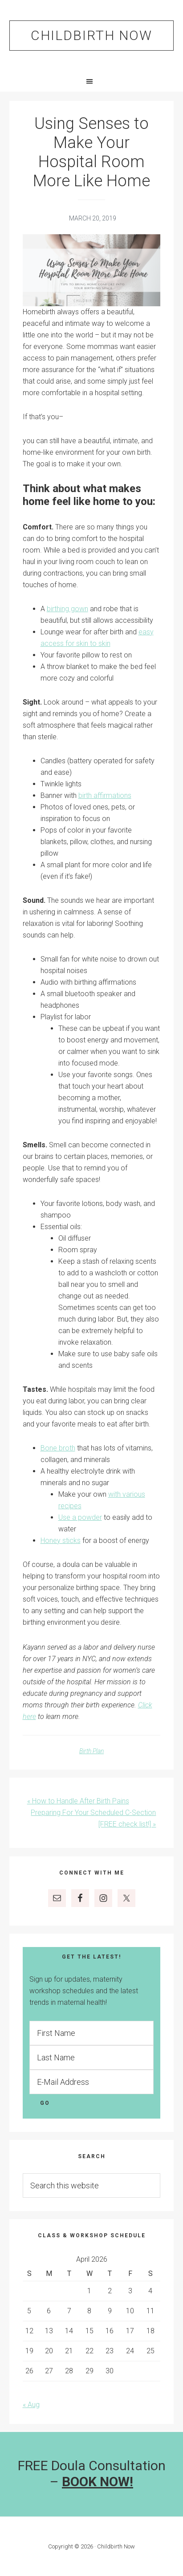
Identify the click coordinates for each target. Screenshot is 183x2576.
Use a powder (80, 1517)
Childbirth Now (91, 35)
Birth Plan (91, 1751)
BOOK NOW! (97, 2481)
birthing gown (67, 609)
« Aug (31, 2404)
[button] (91, 81)
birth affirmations (104, 795)
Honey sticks (61, 1540)
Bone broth (58, 1448)
